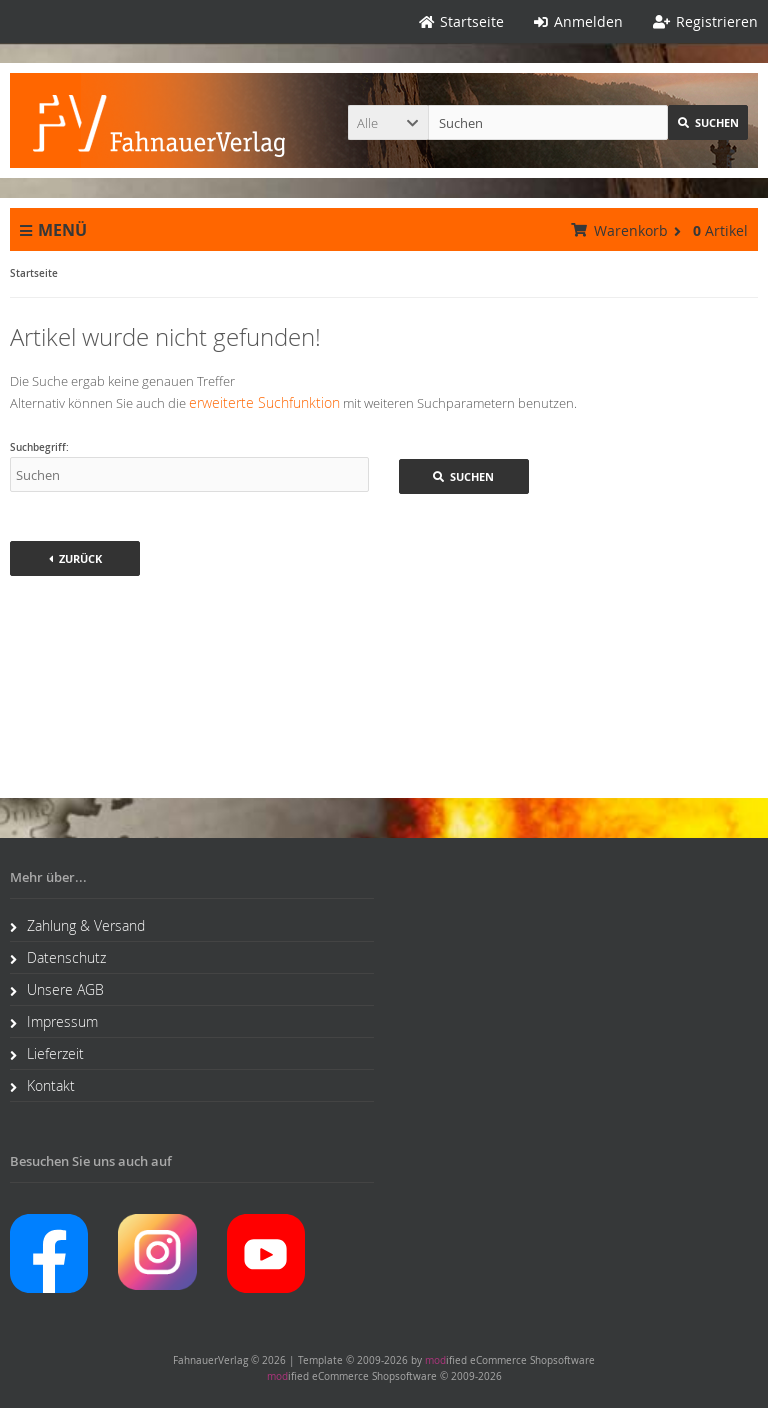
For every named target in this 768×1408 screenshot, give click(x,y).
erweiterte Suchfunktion (264, 402)
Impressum (54, 1021)
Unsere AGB (57, 989)
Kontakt (42, 1085)
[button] (388, 122)
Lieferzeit (47, 1053)
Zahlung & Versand (77, 925)
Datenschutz (58, 957)
